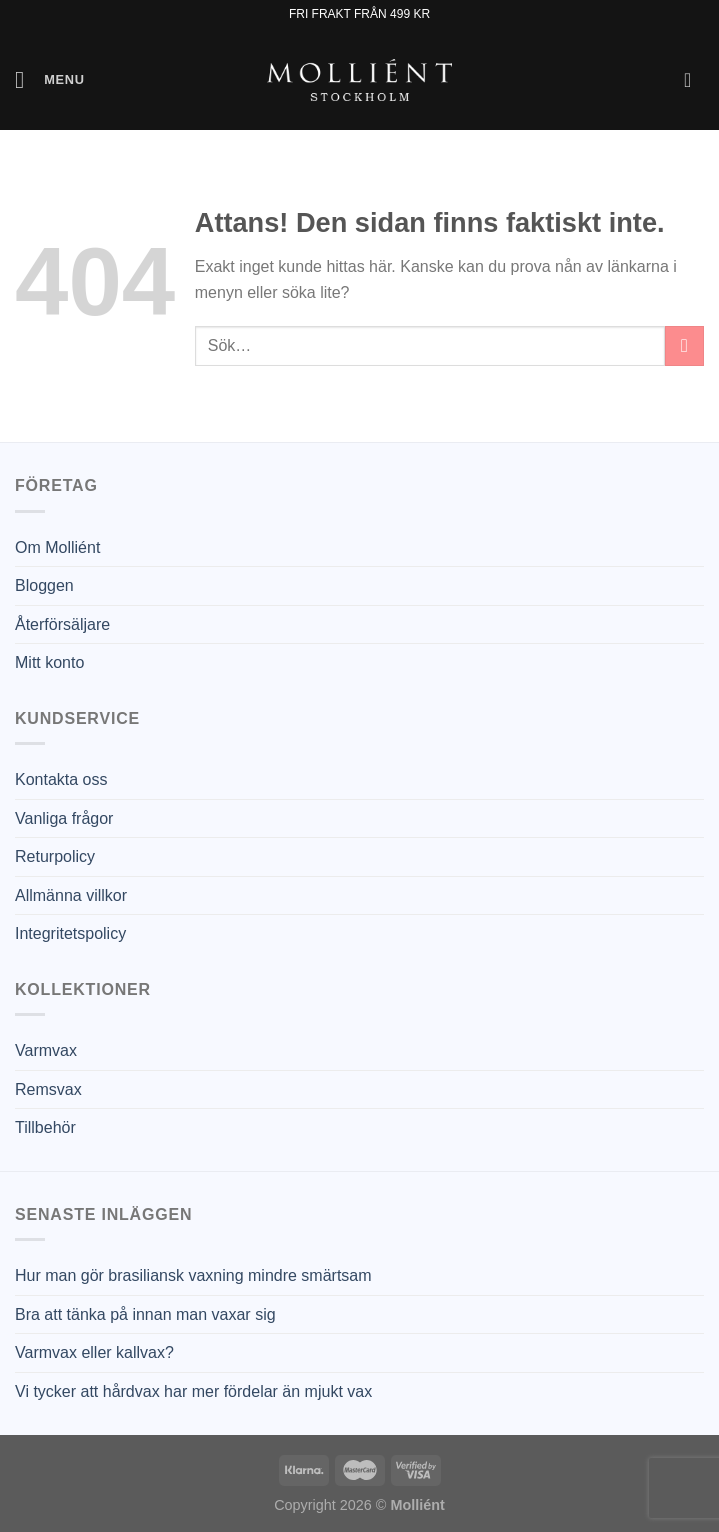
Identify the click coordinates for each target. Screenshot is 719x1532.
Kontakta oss (61, 779)
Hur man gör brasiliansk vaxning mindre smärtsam (193, 1275)
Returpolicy (55, 856)
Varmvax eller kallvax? (94, 1352)
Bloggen (44, 585)
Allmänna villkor (71, 895)
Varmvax (46, 1050)
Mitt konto (49, 662)
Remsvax (48, 1089)
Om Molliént (57, 547)
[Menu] (50, 79)
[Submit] (684, 345)
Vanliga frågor (64, 818)
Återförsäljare (62, 624)
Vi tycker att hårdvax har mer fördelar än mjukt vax (193, 1391)
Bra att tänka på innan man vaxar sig (145, 1314)
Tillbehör (45, 1127)
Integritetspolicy (70, 933)
